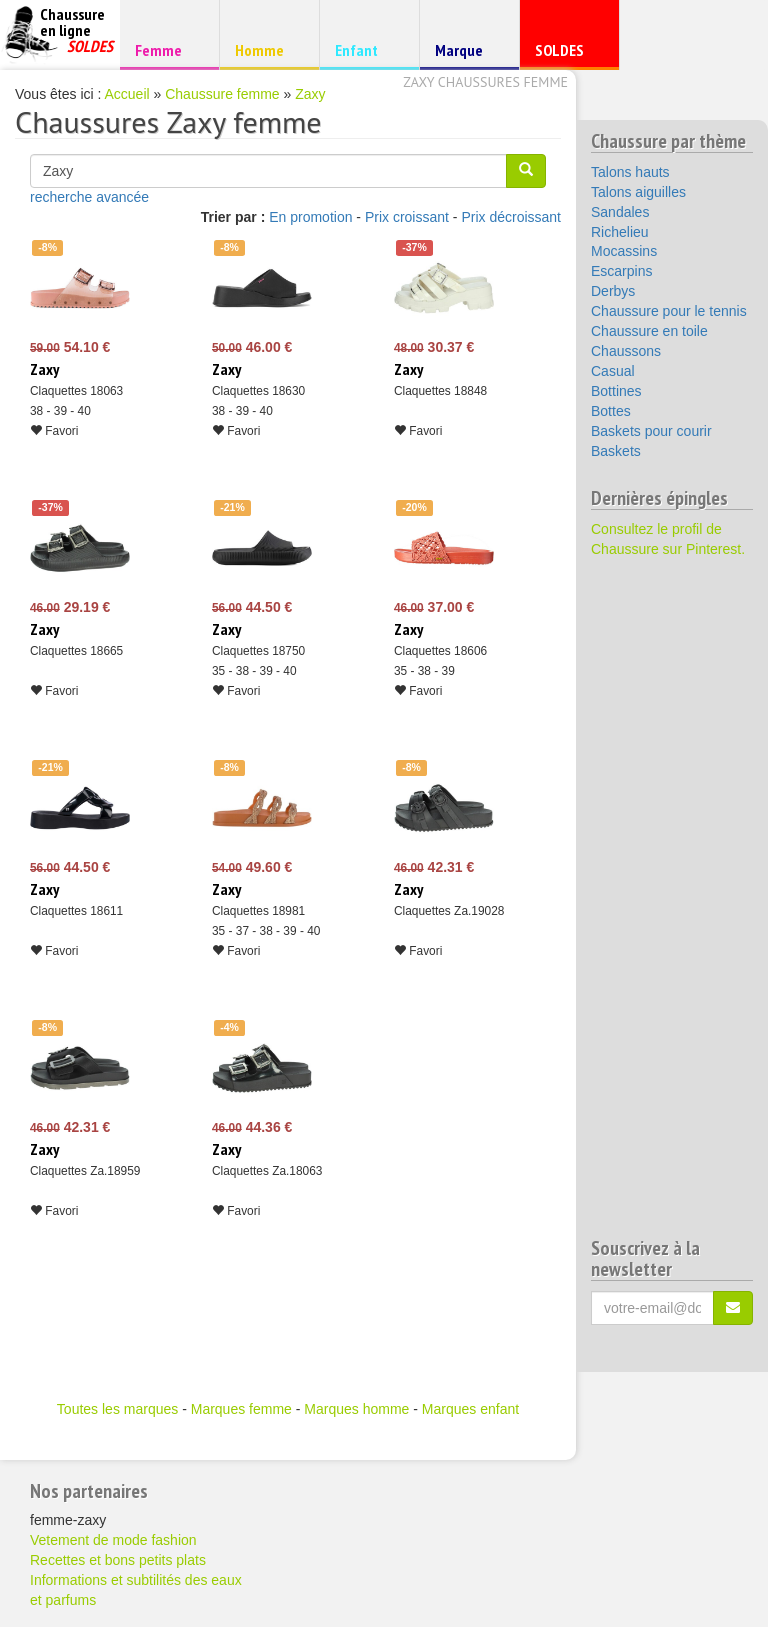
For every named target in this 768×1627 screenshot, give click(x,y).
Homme (266, 49)
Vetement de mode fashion (113, 1540)
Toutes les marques (117, 1409)
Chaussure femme (222, 94)
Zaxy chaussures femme (485, 82)
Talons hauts (630, 172)
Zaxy (310, 94)
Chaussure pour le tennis (669, 311)
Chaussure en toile (649, 331)
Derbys (613, 291)
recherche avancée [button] (89, 197)
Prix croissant (407, 217)
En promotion (310, 217)
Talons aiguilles (638, 192)
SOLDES (566, 54)
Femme (166, 49)
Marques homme (356, 1409)
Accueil (127, 94)
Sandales (620, 212)
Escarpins (621, 271)
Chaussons (626, 351)
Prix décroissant (511, 217)
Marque (466, 54)
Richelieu (620, 232)
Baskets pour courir (651, 431)
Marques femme (241, 1409)
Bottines (616, 391)
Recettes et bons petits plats (118, 1560)
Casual (613, 371)
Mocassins (624, 251)
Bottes (611, 411)
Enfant (366, 49)
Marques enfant (470, 1409)
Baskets (616, 451)
